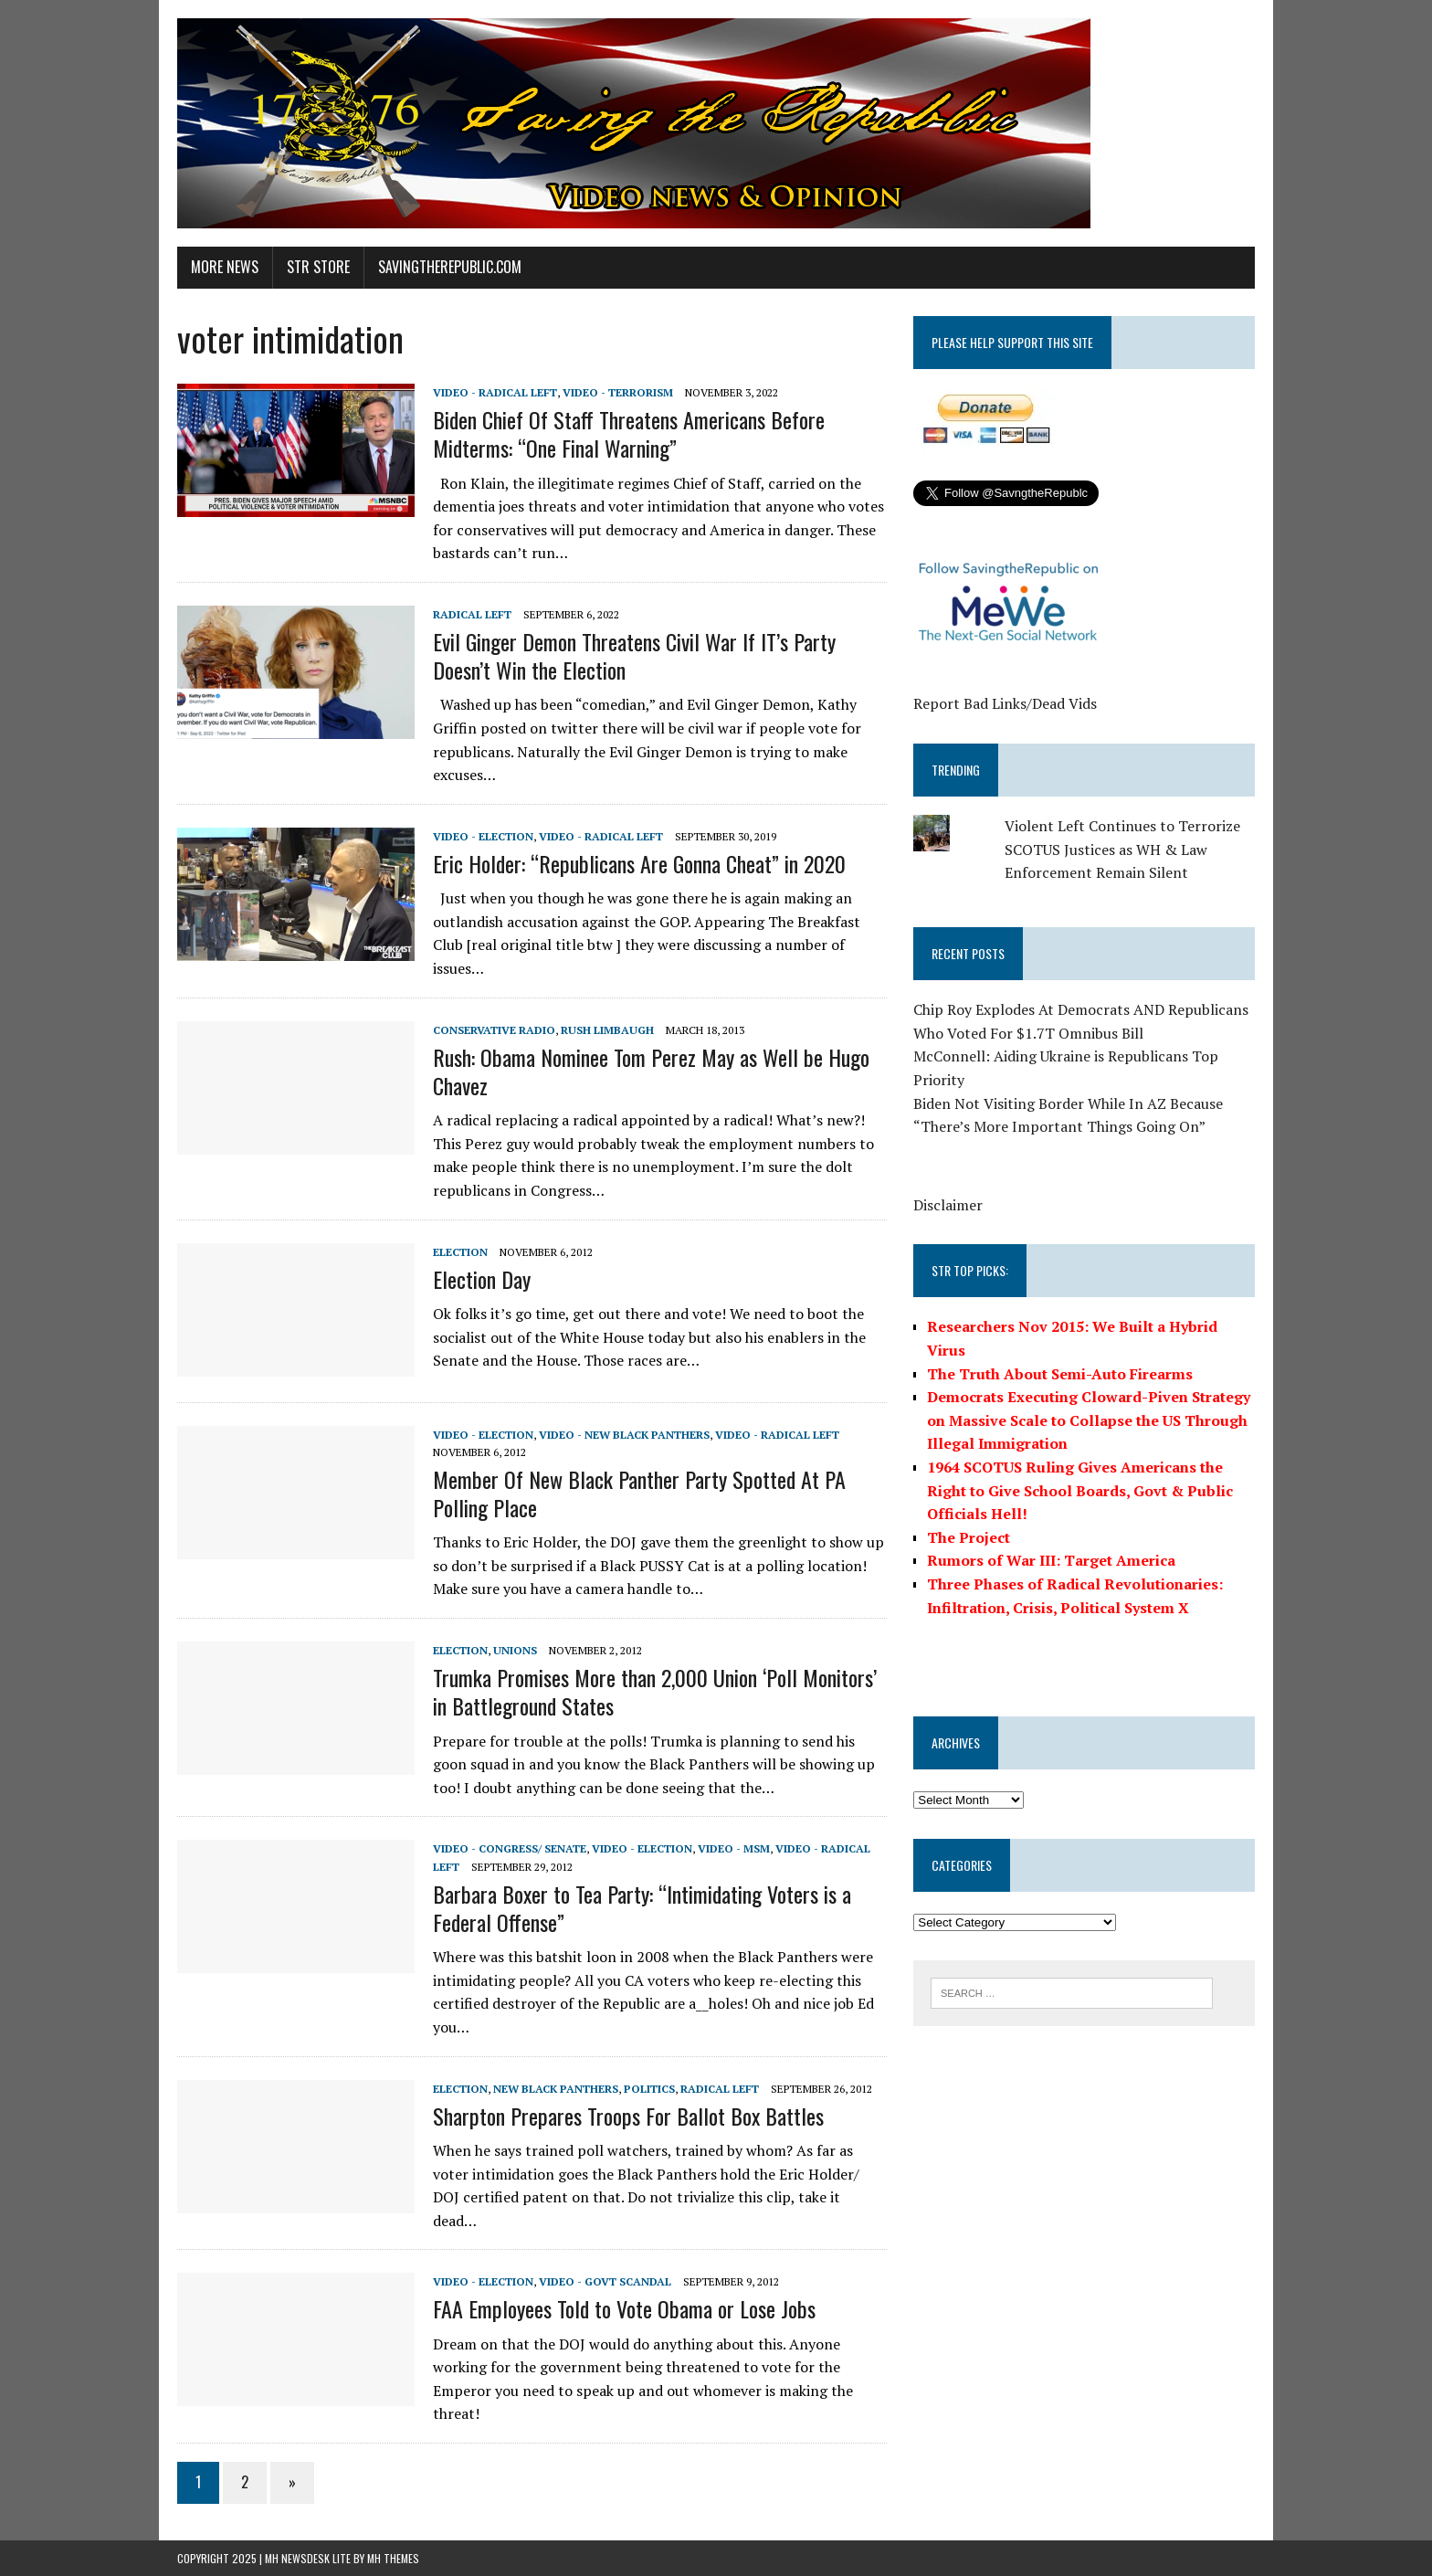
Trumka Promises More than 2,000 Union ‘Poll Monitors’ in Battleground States (655, 1691)
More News (224, 267)
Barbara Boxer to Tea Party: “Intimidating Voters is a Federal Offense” (642, 1907)
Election (460, 1252)
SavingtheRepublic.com (449, 267)
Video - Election (483, 836)
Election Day (482, 1278)
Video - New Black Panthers (624, 1434)
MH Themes (393, 2558)
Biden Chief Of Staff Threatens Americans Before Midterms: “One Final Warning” (629, 433)
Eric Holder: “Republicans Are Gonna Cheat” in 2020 (639, 863)
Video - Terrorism (618, 392)
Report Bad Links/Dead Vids (1005, 703)
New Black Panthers (555, 2089)
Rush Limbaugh (607, 1030)
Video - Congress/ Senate (509, 1848)
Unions (515, 1650)
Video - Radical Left (495, 392)
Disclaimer (948, 1205)
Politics (649, 2089)
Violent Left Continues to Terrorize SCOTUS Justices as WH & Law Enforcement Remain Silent (1122, 849)
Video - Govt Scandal (605, 2281)
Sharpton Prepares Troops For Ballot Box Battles (628, 2115)
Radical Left (472, 614)
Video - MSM (734, 1848)
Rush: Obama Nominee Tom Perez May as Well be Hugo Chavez (651, 1071)
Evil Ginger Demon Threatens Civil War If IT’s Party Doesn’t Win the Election (634, 655)
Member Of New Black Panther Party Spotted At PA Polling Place (639, 1493)
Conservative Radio (494, 1030)
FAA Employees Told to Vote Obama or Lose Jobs (624, 2308)
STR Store (318, 267)
